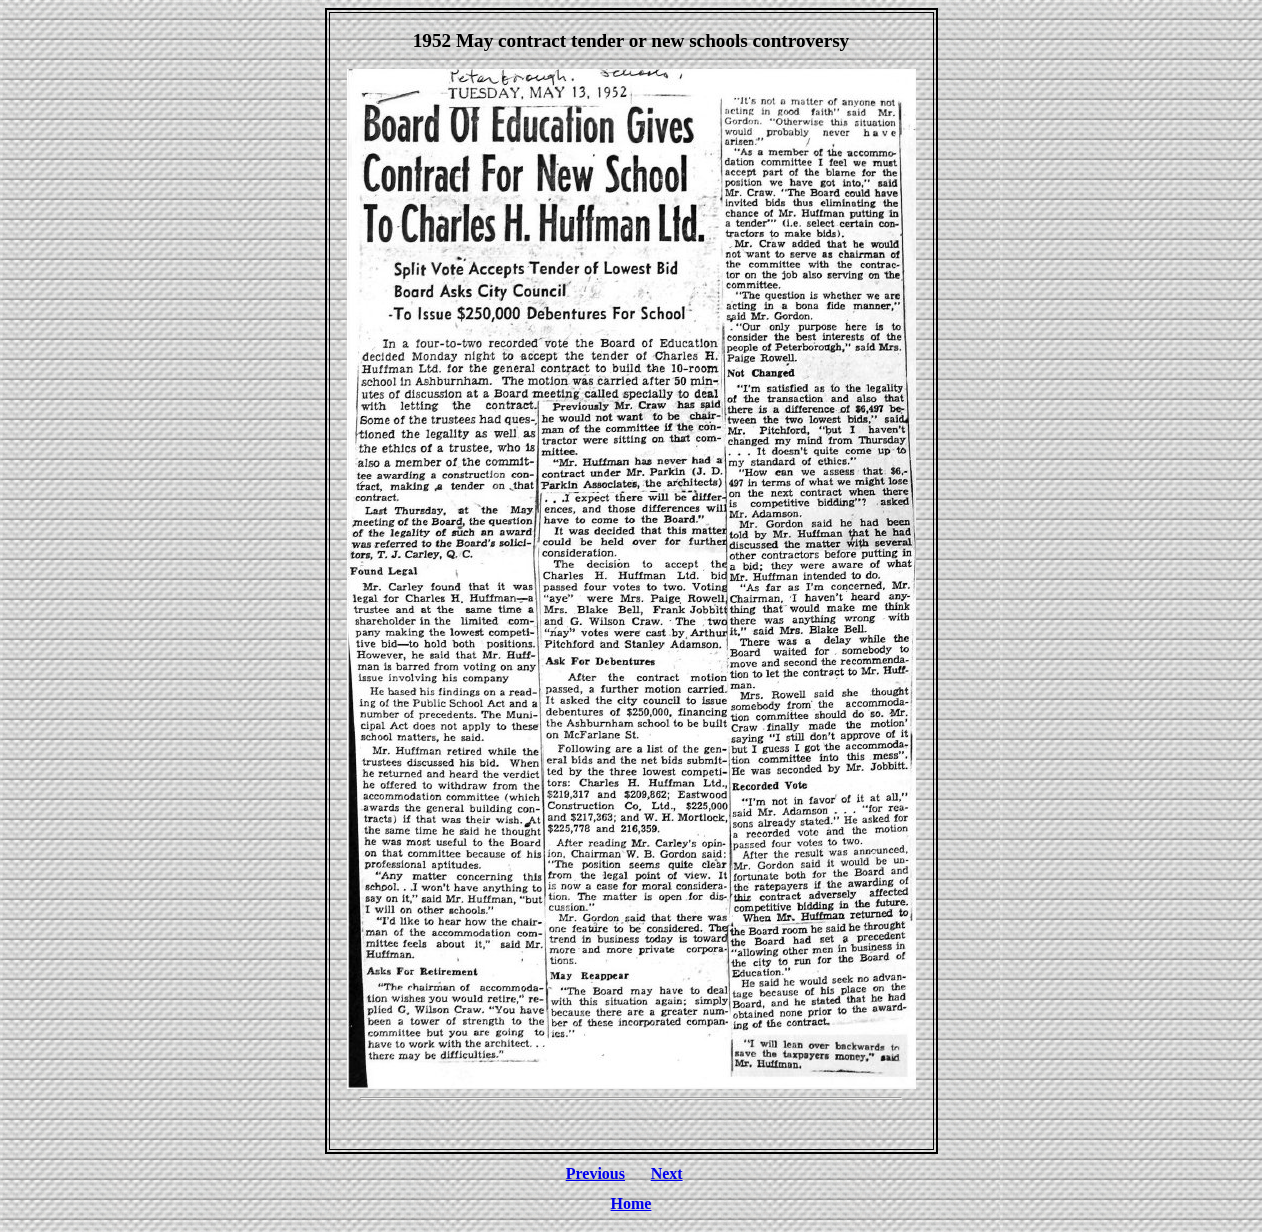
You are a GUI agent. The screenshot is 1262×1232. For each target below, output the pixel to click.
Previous (595, 1173)
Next (667, 1173)
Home (631, 1203)
